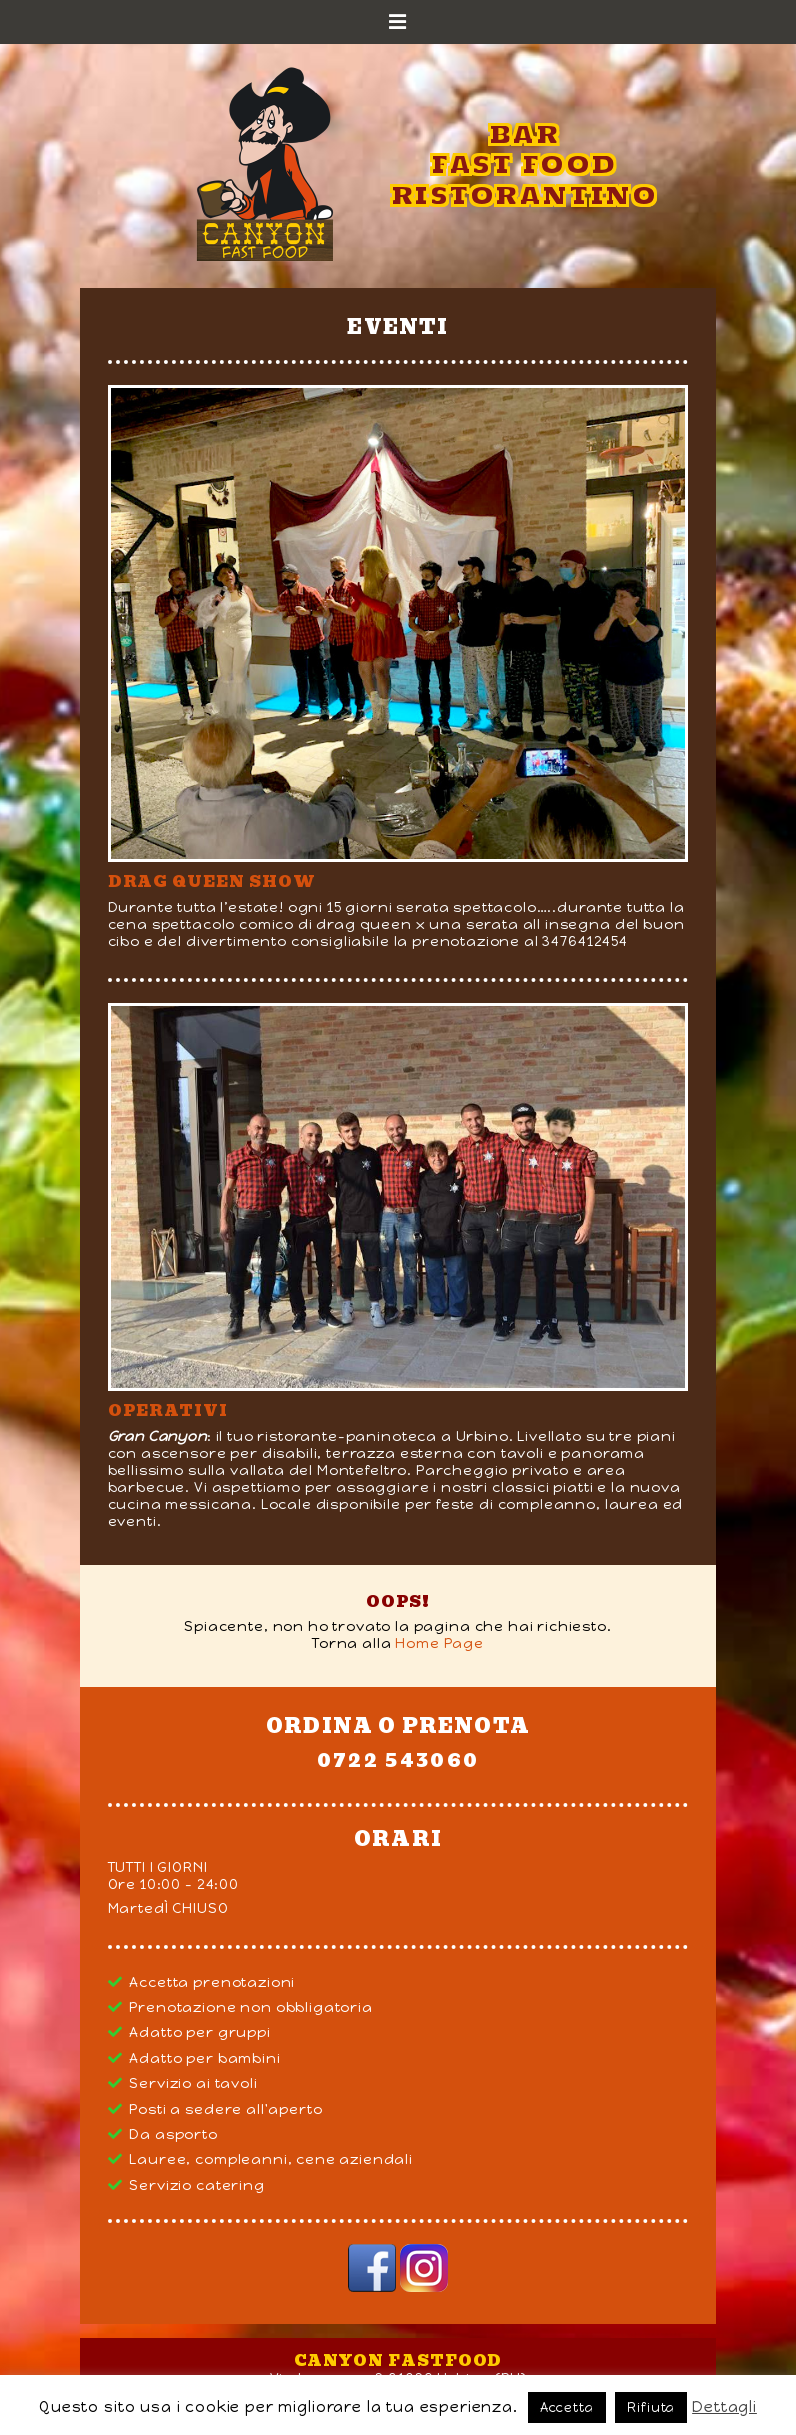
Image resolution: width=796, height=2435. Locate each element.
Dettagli (724, 2407)
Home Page (439, 1643)
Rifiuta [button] (651, 2407)
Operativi (168, 1410)
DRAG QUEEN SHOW (212, 881)
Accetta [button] (567, 2407)
